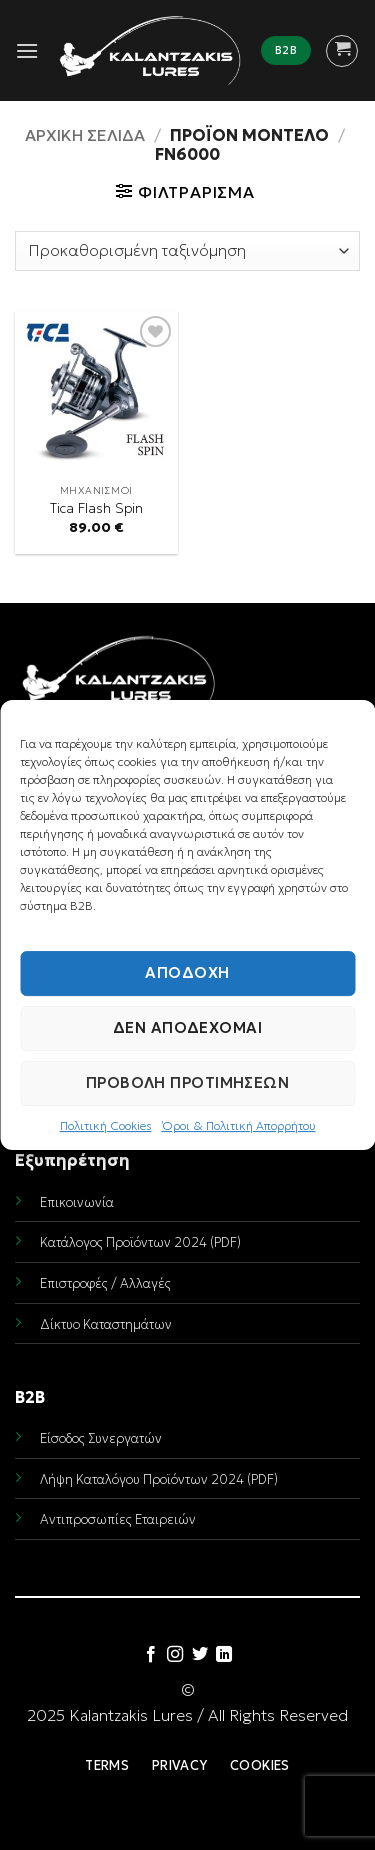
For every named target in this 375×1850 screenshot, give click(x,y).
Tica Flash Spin (96, 508)
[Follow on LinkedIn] (224, 1655)
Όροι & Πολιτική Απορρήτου (239, 1125)
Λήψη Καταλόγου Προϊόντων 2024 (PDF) (159, 1479)
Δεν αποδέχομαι (187, 1027)
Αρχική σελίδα (85, 135)
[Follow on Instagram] (175, 1655)
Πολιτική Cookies (106, 1125)
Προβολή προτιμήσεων (188, 1082)
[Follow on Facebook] (151, 1655)
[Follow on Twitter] (200, 1655)
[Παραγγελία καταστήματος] (187, 251)
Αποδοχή (187, 972)
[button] (27, 50)
